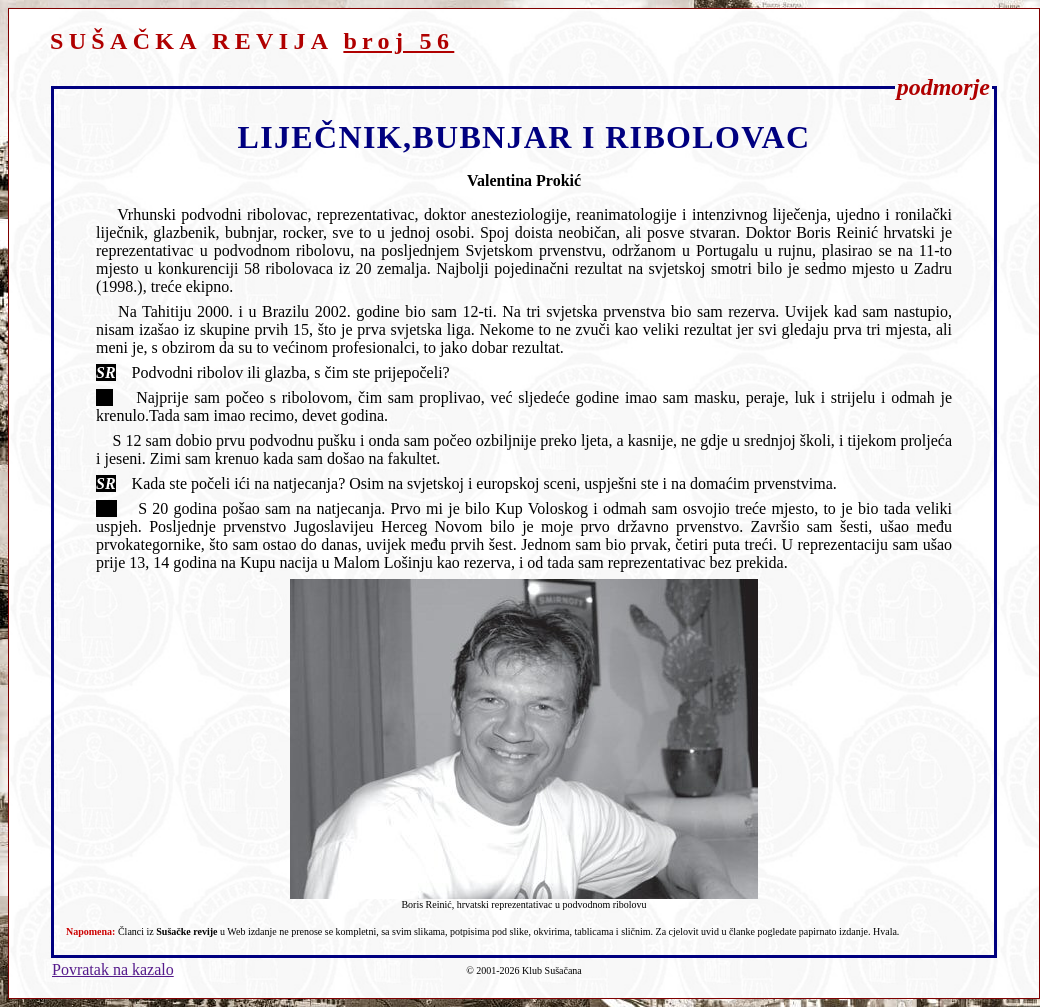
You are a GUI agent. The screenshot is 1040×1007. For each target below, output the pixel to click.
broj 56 (398, 41)
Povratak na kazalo (113, 969)
